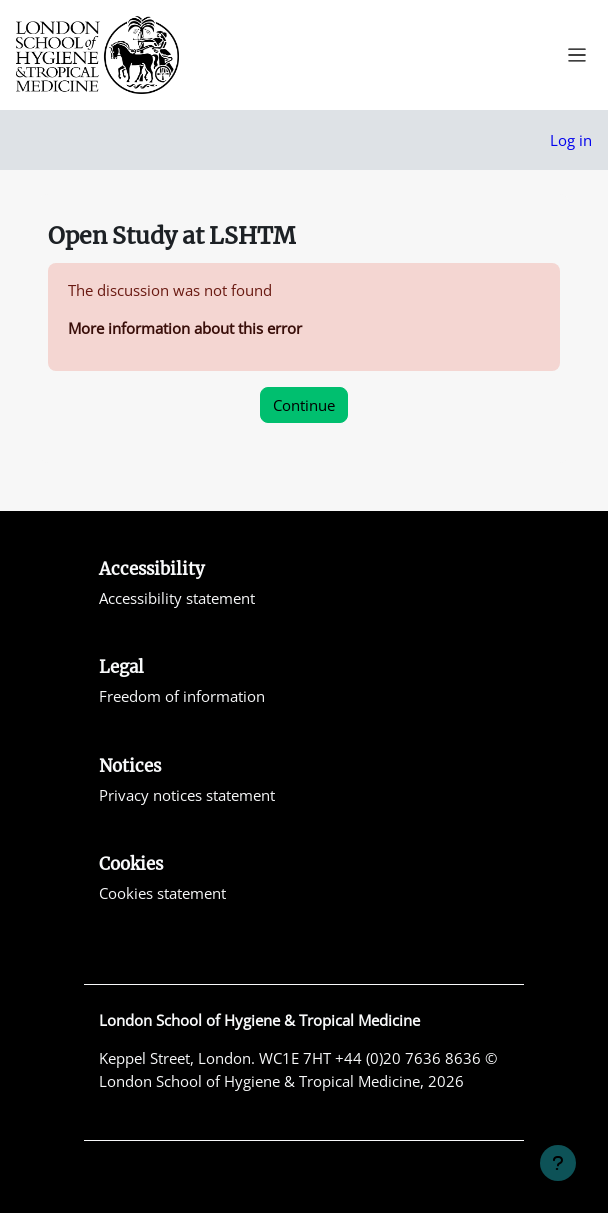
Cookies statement (162, 893)
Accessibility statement (177, 598)
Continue (304, 405)
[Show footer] (558, 1163)
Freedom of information (182, 696)
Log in (571, 140)
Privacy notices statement (187, 795)
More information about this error (185, 328)
